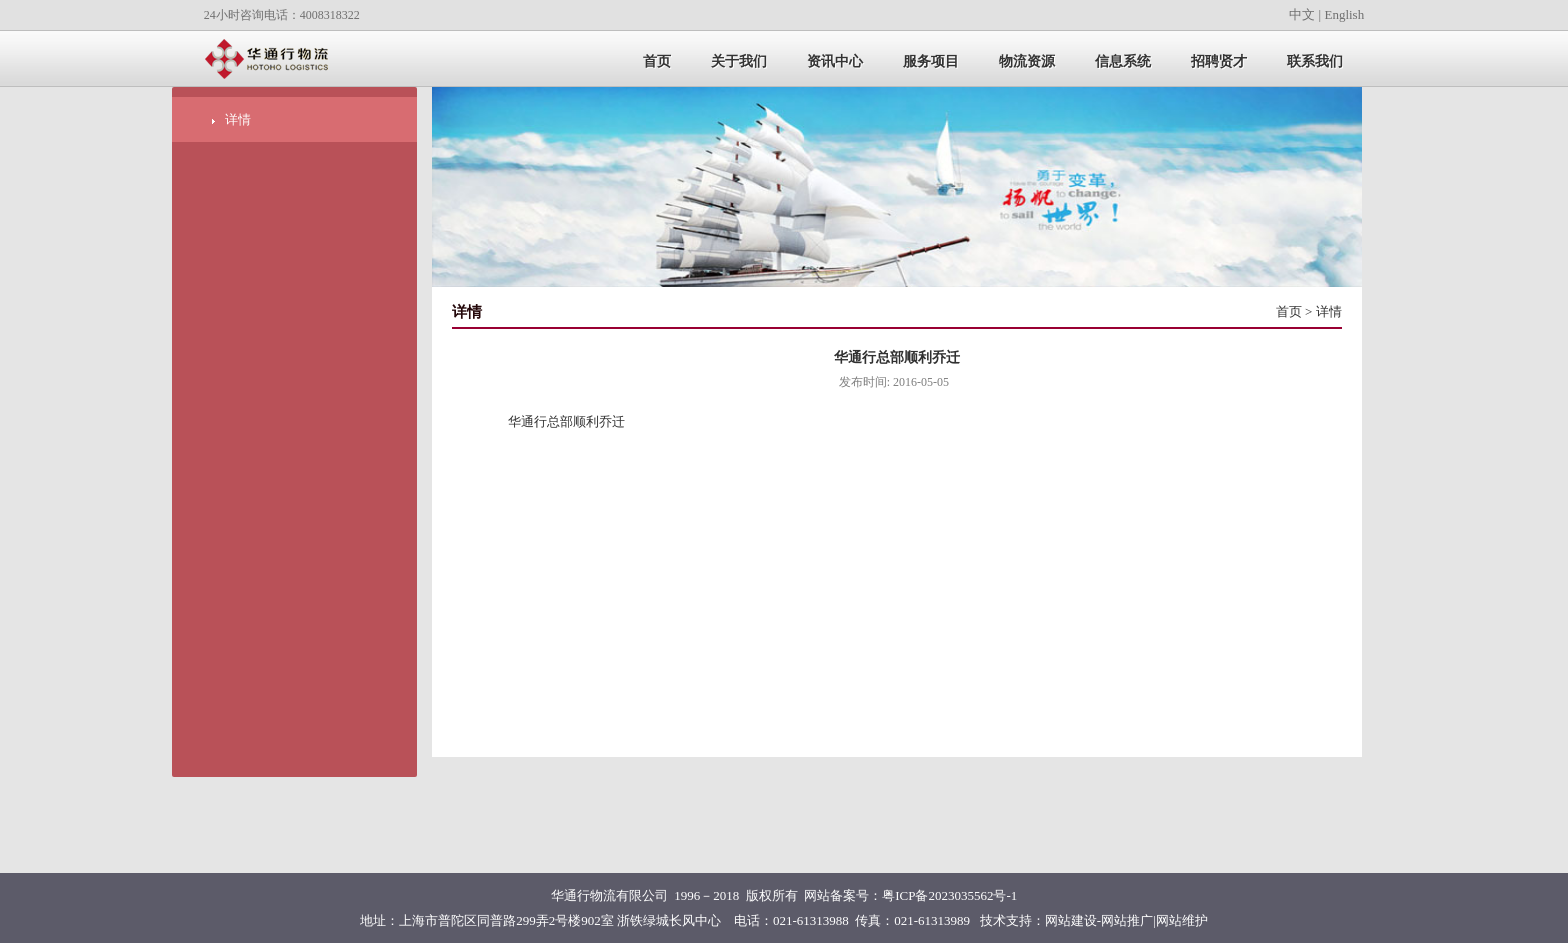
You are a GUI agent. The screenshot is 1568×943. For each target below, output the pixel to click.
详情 (238, 119)
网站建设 (1071, 920)
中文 (1302, 14)
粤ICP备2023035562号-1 (949, 895)
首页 (1289, 311)
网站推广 (1127, 920)
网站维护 (1182, 920)
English (1344, 14)
